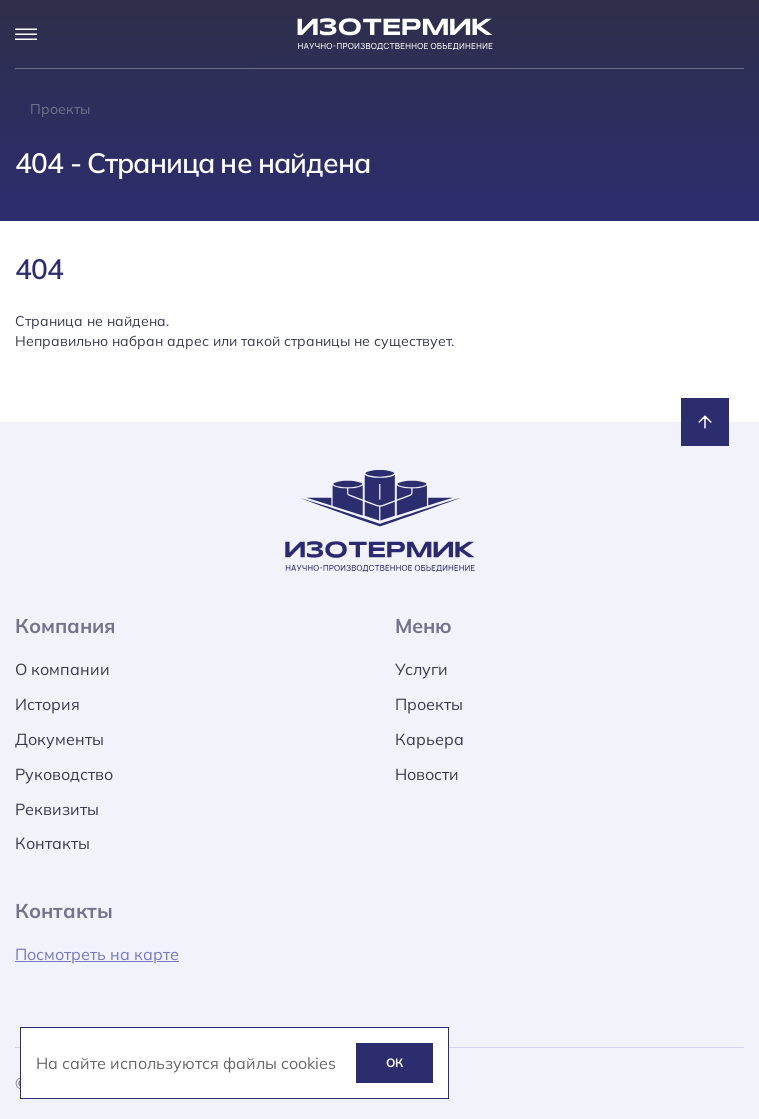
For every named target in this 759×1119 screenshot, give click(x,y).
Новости (427, 774)
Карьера (429, 739)
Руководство (64, 774)
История (47, 704)
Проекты (429, 704)
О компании (62, 669)
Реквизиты (57, 809)
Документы (59, 739)
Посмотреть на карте (97, 954)
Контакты (52, 843)
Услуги (421, 669)
